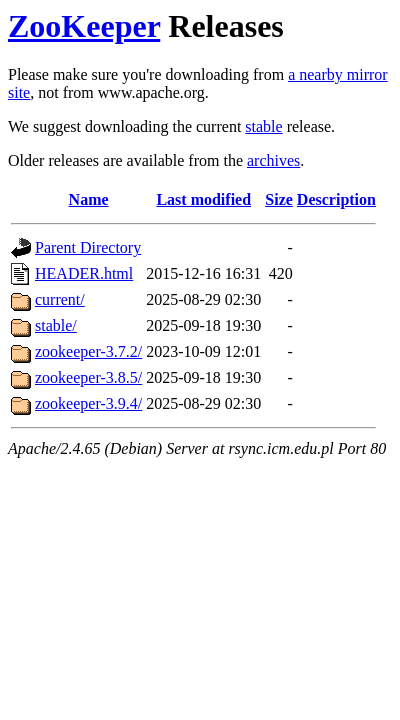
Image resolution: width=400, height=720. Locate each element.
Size (279, 199)
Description (336, 199)
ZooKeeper (84, 26)
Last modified (203, 199)
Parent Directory (88, 247)
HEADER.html (84, 273)
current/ (60, 299)
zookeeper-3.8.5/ (88, 377)
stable (263, 126)
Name (89, 199)
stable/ (56, 325)
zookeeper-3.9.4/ (88, 403)
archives (273, 160)
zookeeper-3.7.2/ (88, 351)
